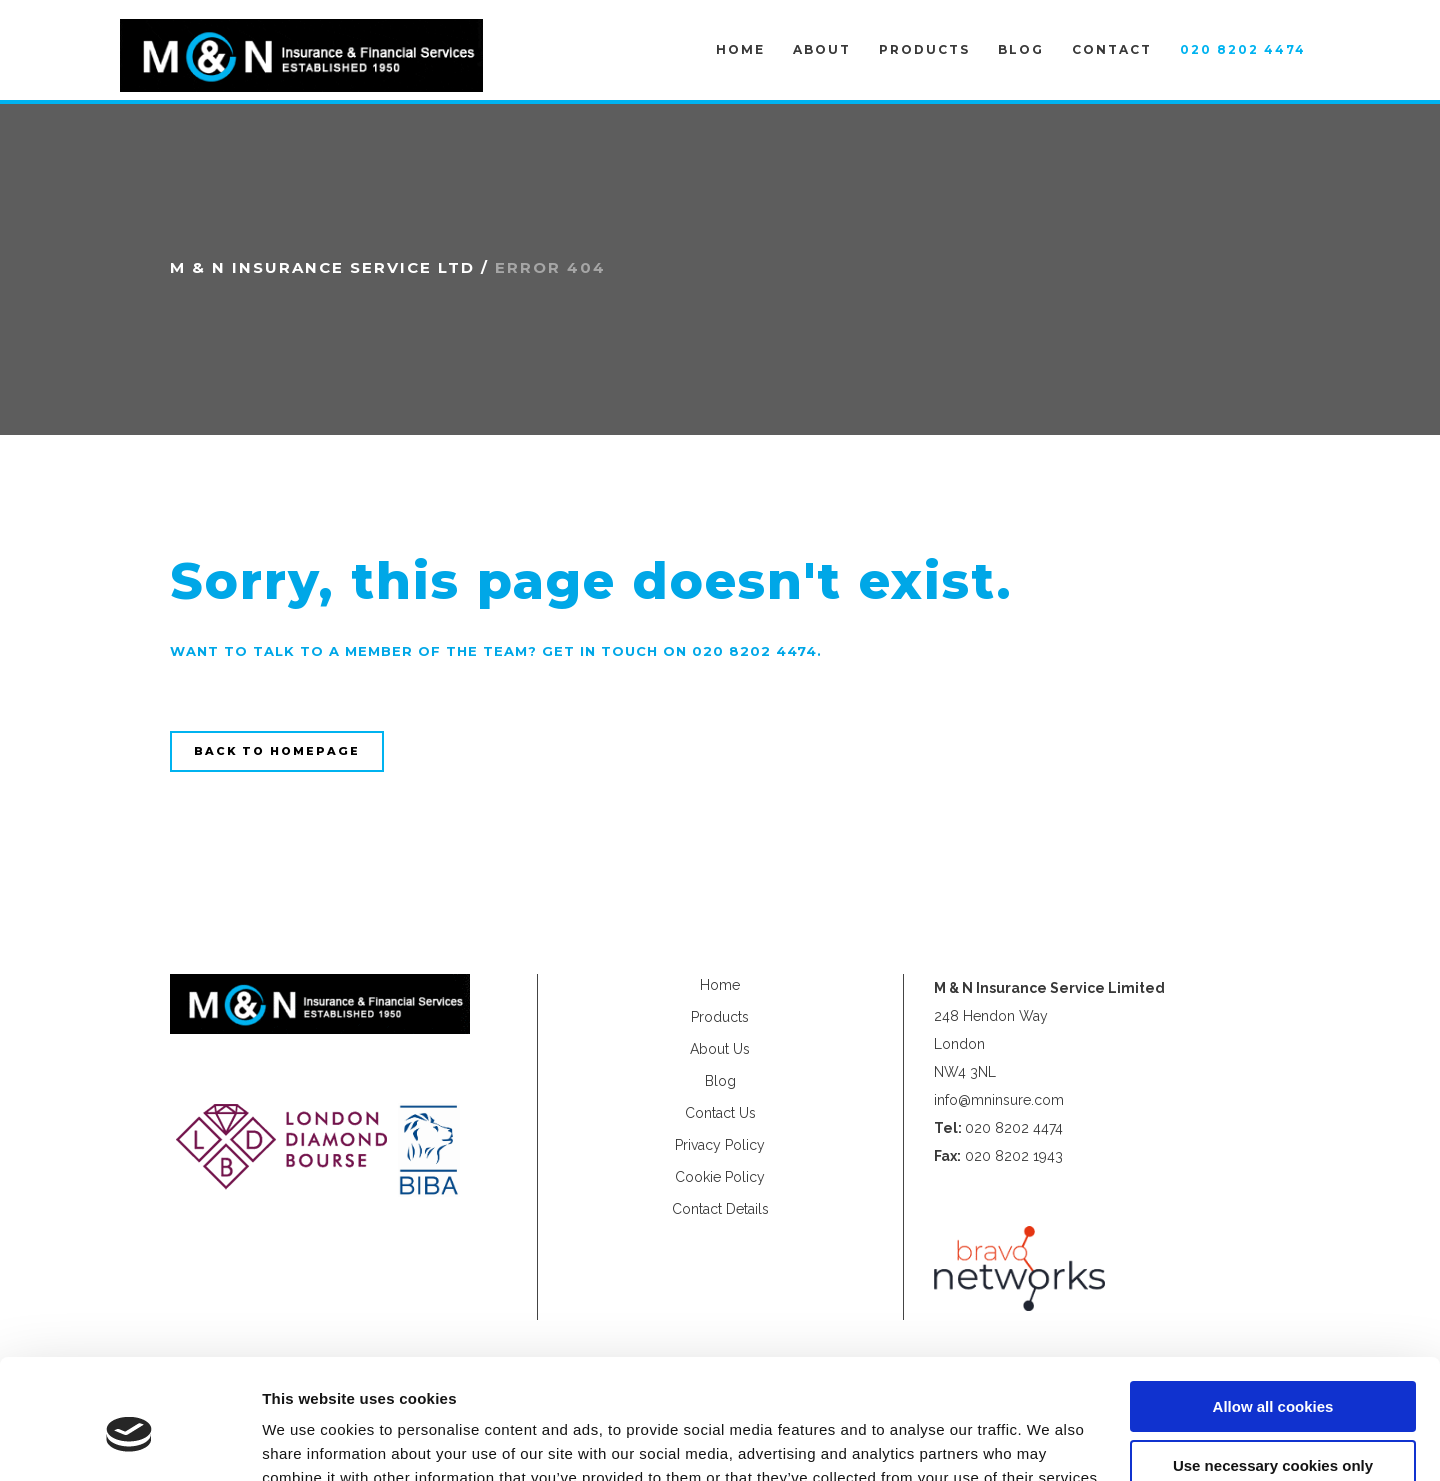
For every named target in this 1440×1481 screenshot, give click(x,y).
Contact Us (720, 1113)
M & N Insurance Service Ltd (322, 267)
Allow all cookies (1273, 1315)
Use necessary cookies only (1273, 1373)
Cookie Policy (720, 1177)
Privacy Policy (720, 1145)
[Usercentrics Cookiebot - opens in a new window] (129, 1442)
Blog (720, 1081)
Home (720, 985)
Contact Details (720, 1209)
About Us (720, 1049)
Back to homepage (277, 751)
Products (720, 1017)
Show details (308, 1441)
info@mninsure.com (999, 1100)
